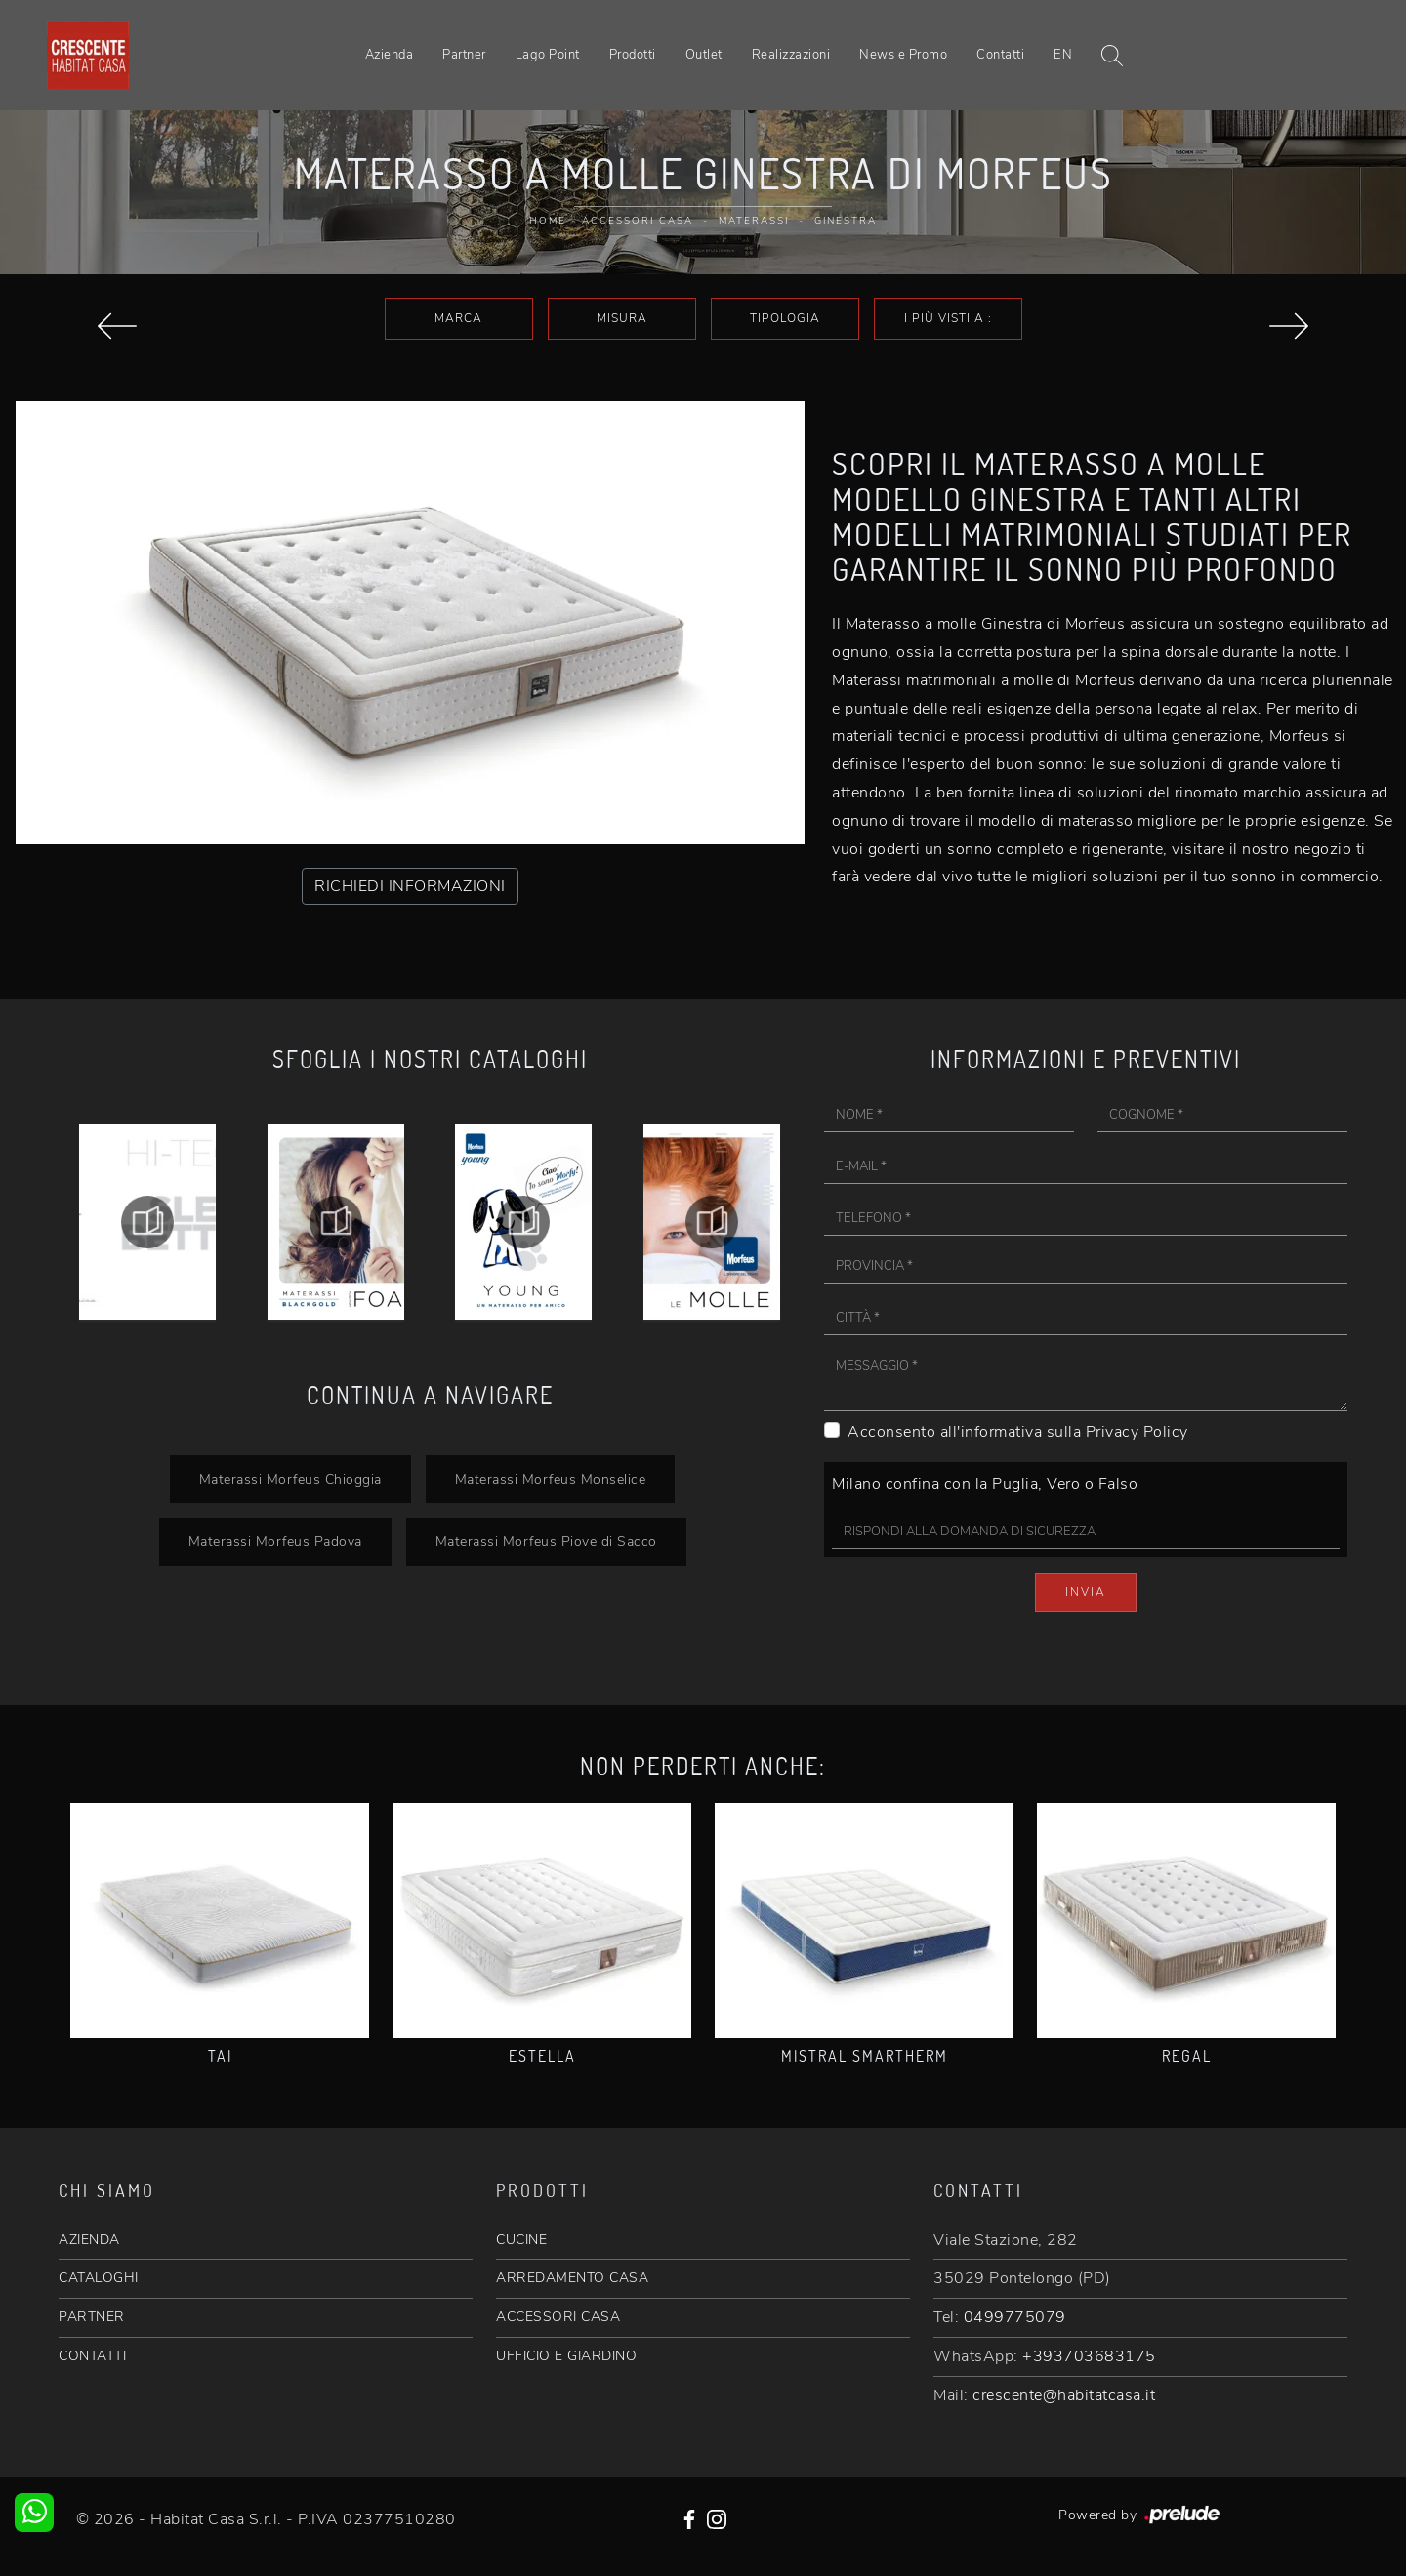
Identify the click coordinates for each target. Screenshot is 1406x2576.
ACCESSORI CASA (558, 2317)
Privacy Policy (1137, 1432)
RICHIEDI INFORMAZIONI (410, 886)
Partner (464, 54)
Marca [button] (458, 318)
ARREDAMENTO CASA (572, 2278)
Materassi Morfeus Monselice (550, 1479)
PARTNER (92, 2317)
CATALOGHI (99, 2278)
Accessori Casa (637, 220)
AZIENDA (89, 2239)
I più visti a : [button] (948, 318)
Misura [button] (622, 318)
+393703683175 (1089, 2356)
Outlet (704, 54)
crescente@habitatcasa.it (1063, 2395)
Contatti (1000, 54)
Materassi (754, 220)
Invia (1085, 1592)
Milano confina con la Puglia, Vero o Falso (984, 1483)
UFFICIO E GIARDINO (566, 2356)
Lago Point (548, 54)
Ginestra (845, 220)
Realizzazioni (791, 54)
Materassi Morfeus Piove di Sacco (546, 1541)
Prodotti (632, 54)
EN (1063, 54)
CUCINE (521, 2239)
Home (547, 220)
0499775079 (1015, 2317)
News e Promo (903, 54)
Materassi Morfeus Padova (275, 1541)
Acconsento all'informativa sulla (1018, 1432)
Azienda (389, 54)
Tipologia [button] (785, 318)
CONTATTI (92, 2356)
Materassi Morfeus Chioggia (290, 1479)
